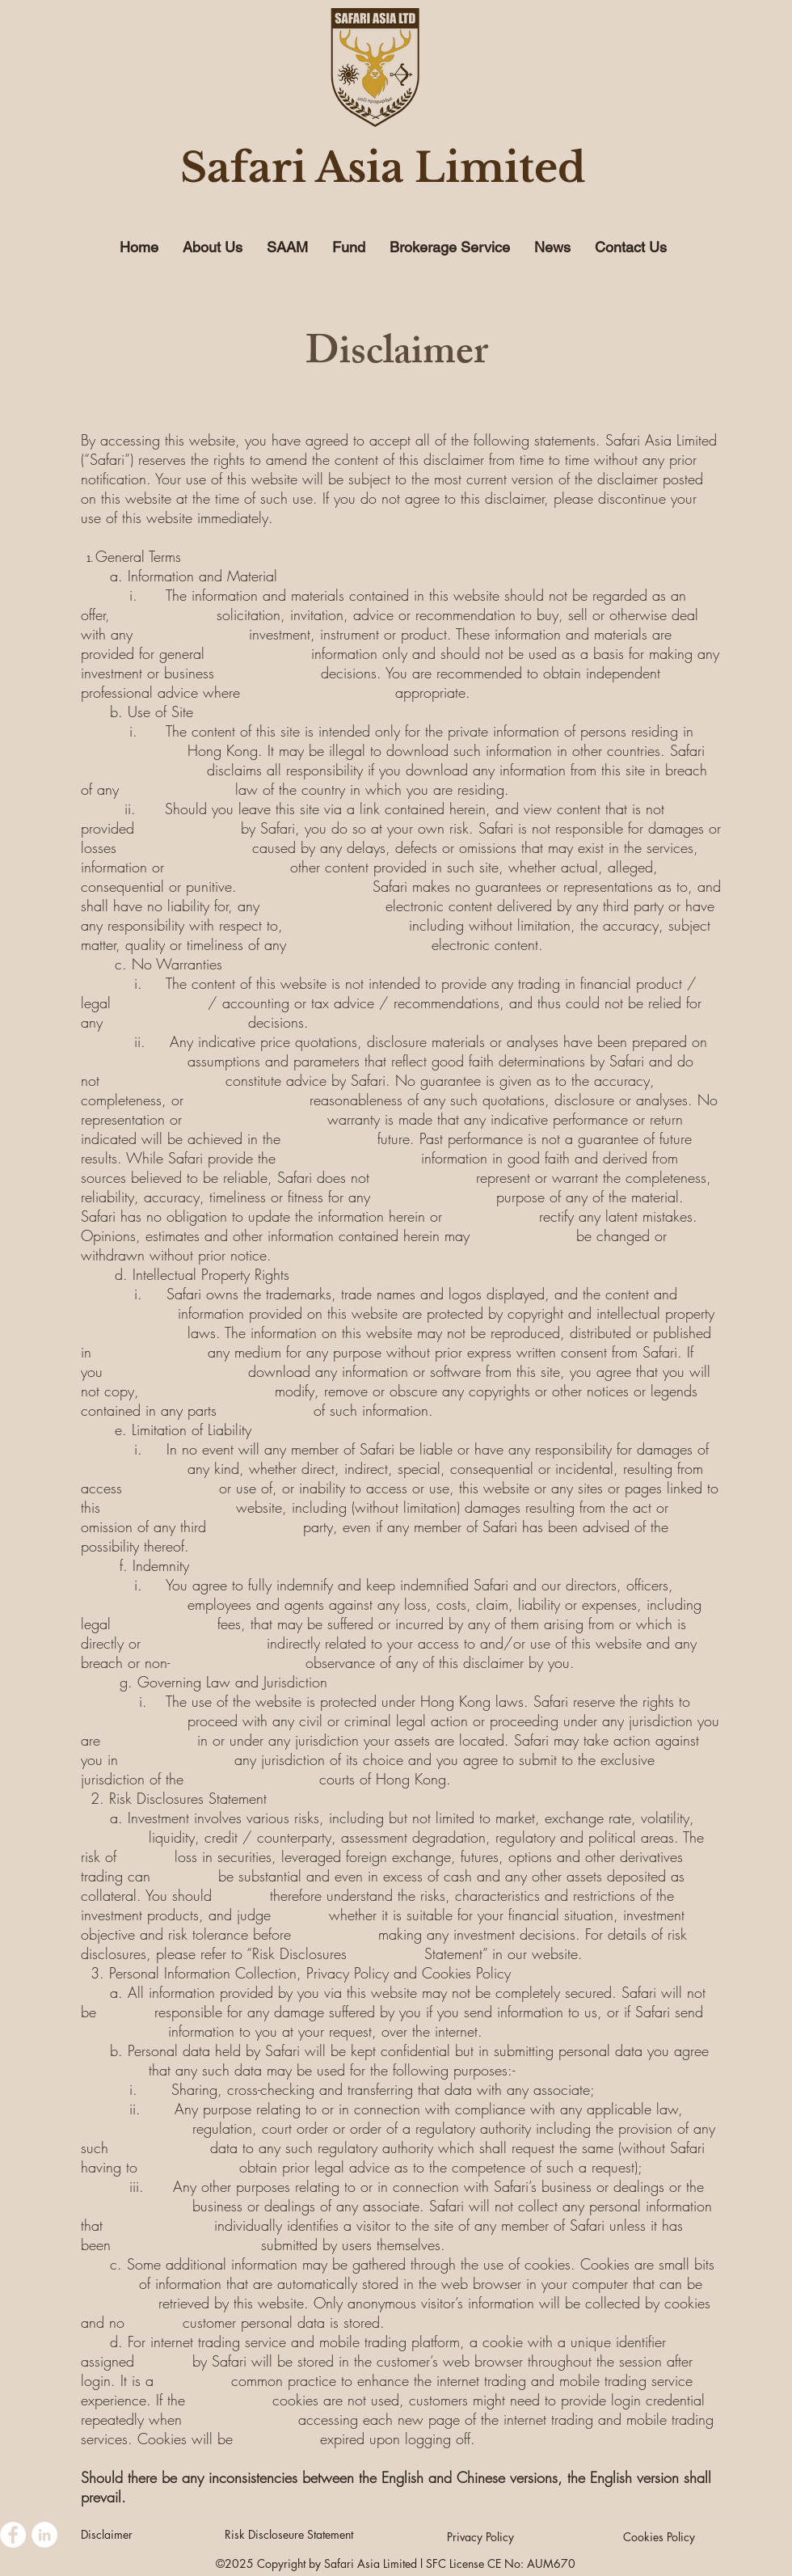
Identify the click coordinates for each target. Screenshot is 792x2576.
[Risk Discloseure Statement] (289, 2534)
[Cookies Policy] (658, 2537)
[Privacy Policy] (480, 2537)
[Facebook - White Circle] (13, 2535)
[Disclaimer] (106, 2534)
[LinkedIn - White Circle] (44, 2535)
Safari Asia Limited (383, 167)
